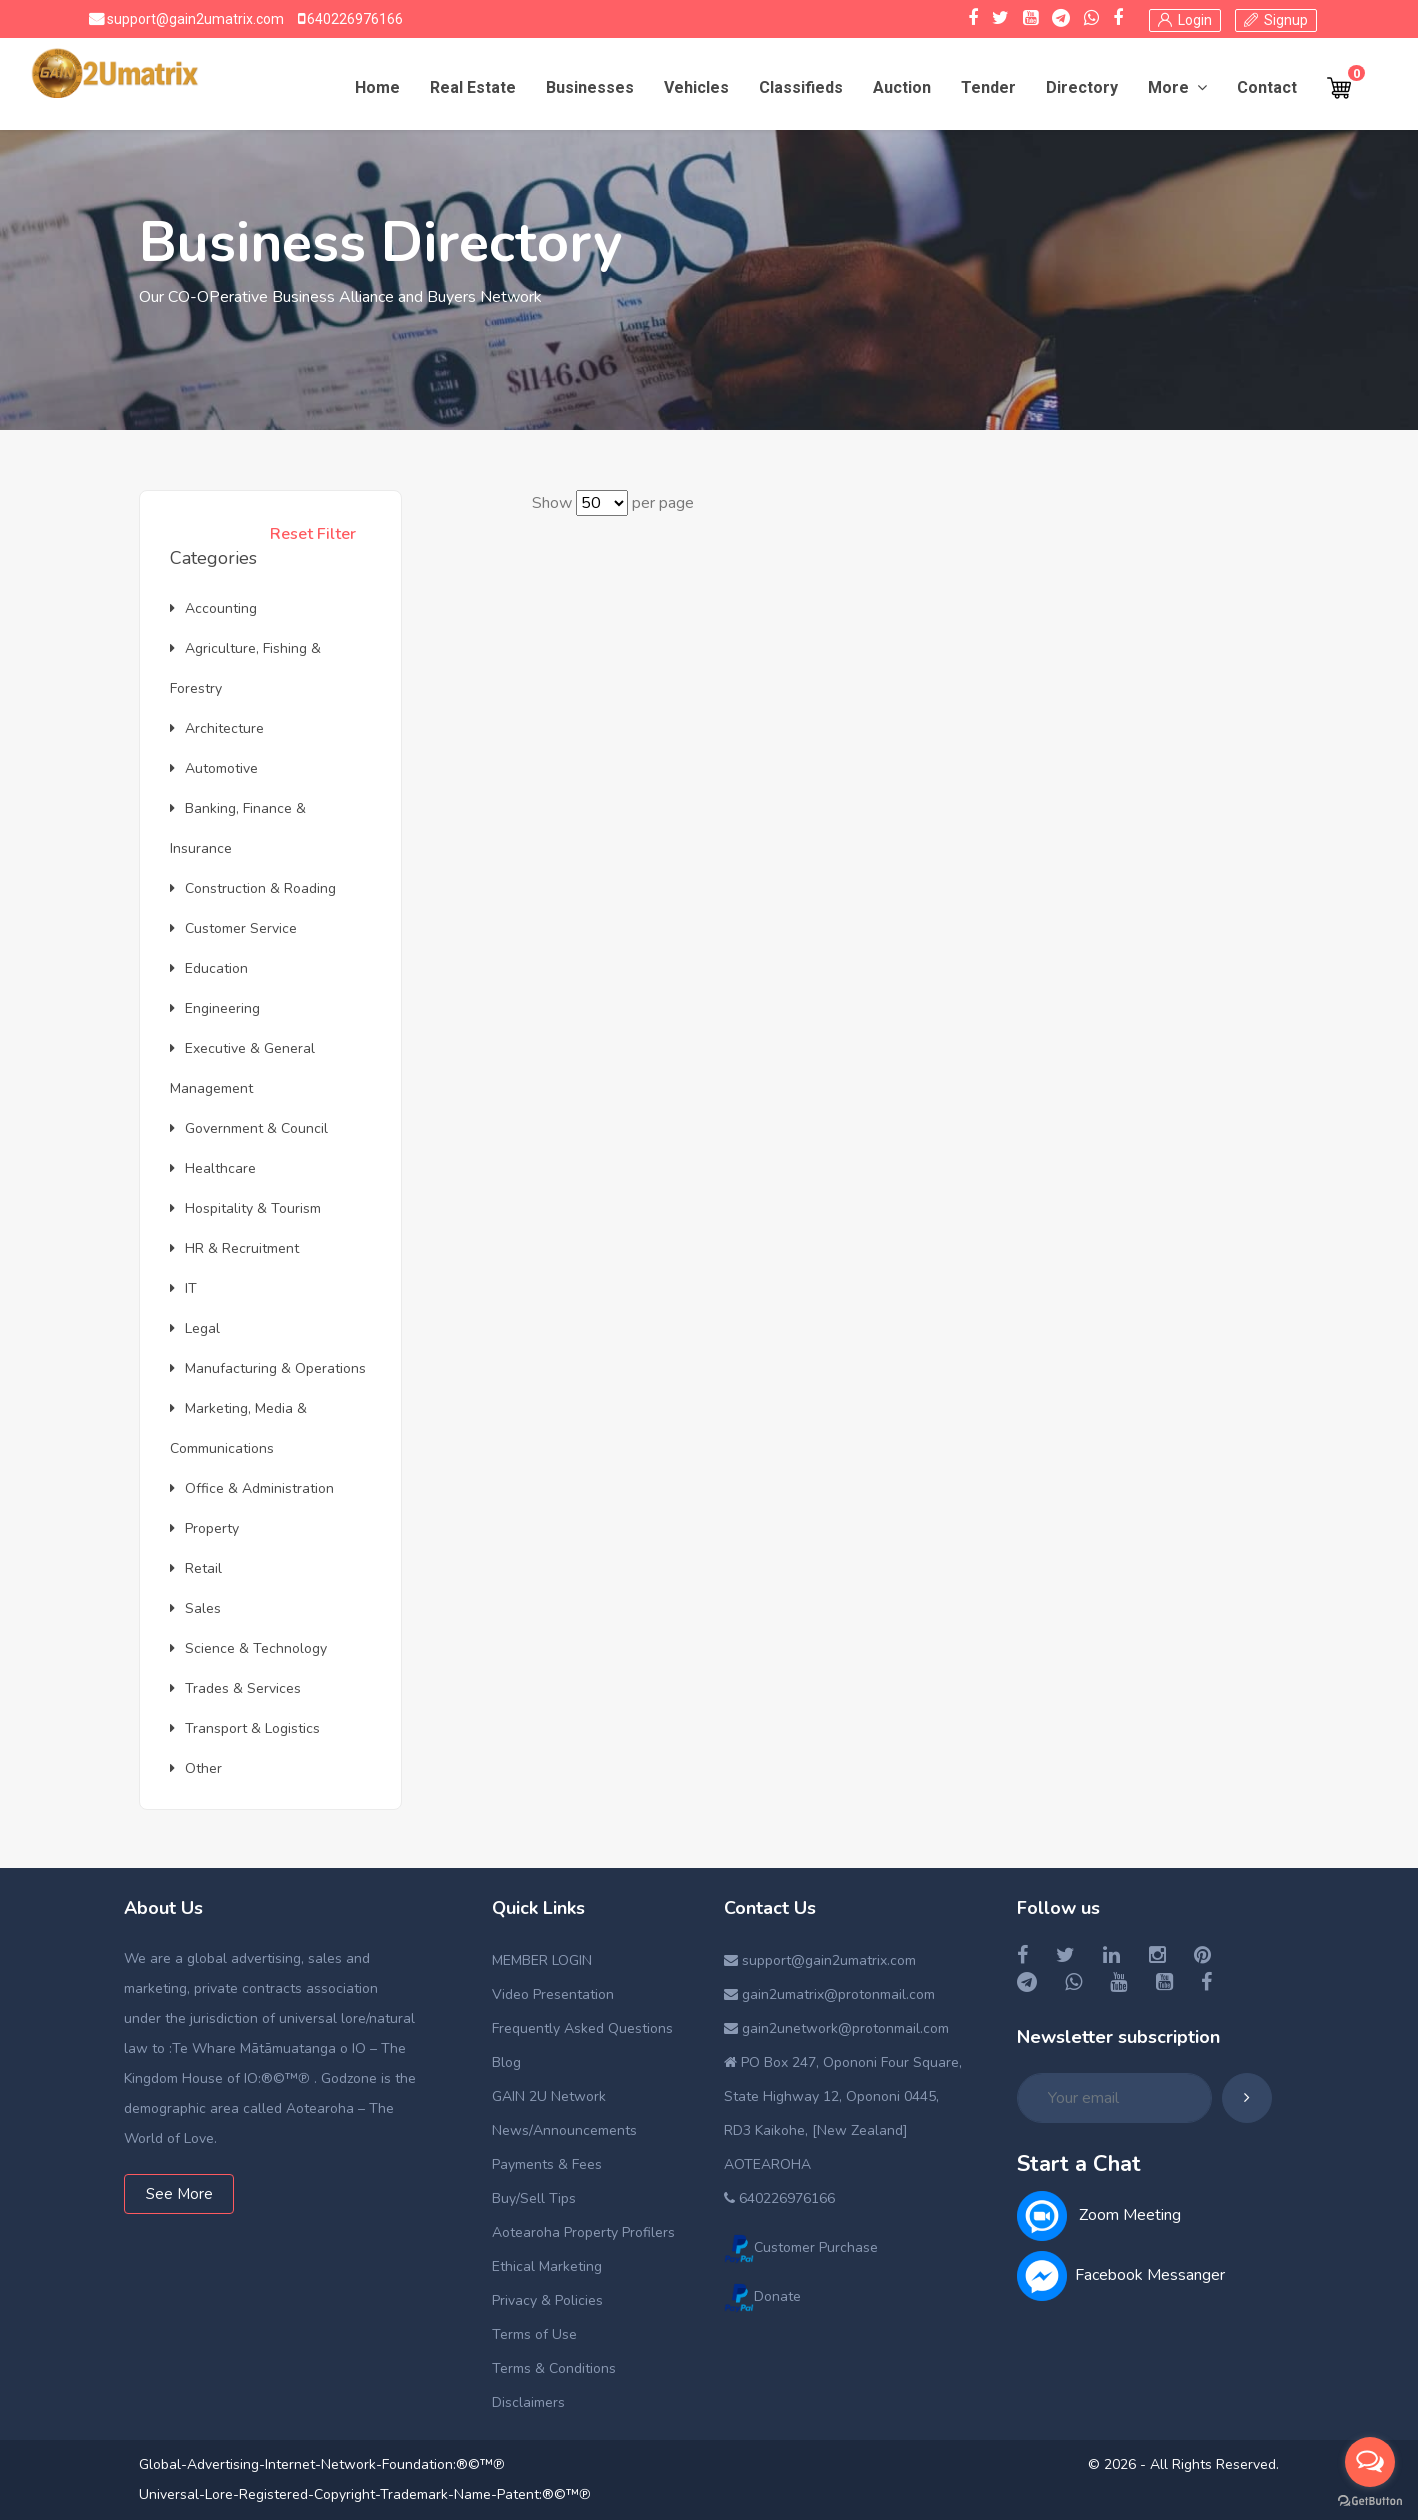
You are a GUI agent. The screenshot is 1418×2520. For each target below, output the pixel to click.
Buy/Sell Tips (534, 2198)
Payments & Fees (547, 2164)
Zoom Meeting (1099, 2215)
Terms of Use (534, 2334)
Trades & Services (235, 1688)
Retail (196, 1568)
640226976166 (353, 19)
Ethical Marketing (547, 2266)
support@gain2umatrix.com (194, 19)
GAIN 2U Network (549, 2096)
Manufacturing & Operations (268, 1368)
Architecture (217, 728)
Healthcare (213, 1168)
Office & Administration (252, 1488)
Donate (762, 2296)
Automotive (214, 768)
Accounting (213, 608)
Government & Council (249, 1128)
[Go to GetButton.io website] (1370, 2500)
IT (183, 1288)
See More (179, 2194)
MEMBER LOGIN (542, 1960)
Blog (506, 2062)
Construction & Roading (253, 888)
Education (209, 968)
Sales (195, 1608)
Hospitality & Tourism (245, 1208)
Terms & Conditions (554, 2368)
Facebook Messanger (1121, 2275)
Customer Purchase (801, 2247)
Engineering (215, 1008)
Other (196, 1768)
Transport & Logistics (245, 1728)
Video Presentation (553, 1994)
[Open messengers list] (1370, 2462)
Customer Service (233, 928)
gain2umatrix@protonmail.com (829, 1994)
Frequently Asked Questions (582, 2028)
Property (204, 1528)
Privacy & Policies (547, 2300)
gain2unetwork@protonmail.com (836, 2028)
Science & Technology (248, 1648)
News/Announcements (564, 2130)
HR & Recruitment (234, 1248)
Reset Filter (313, 534)
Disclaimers (528, 2402)
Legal (195, 1328)
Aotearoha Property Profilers (583, 2232)
